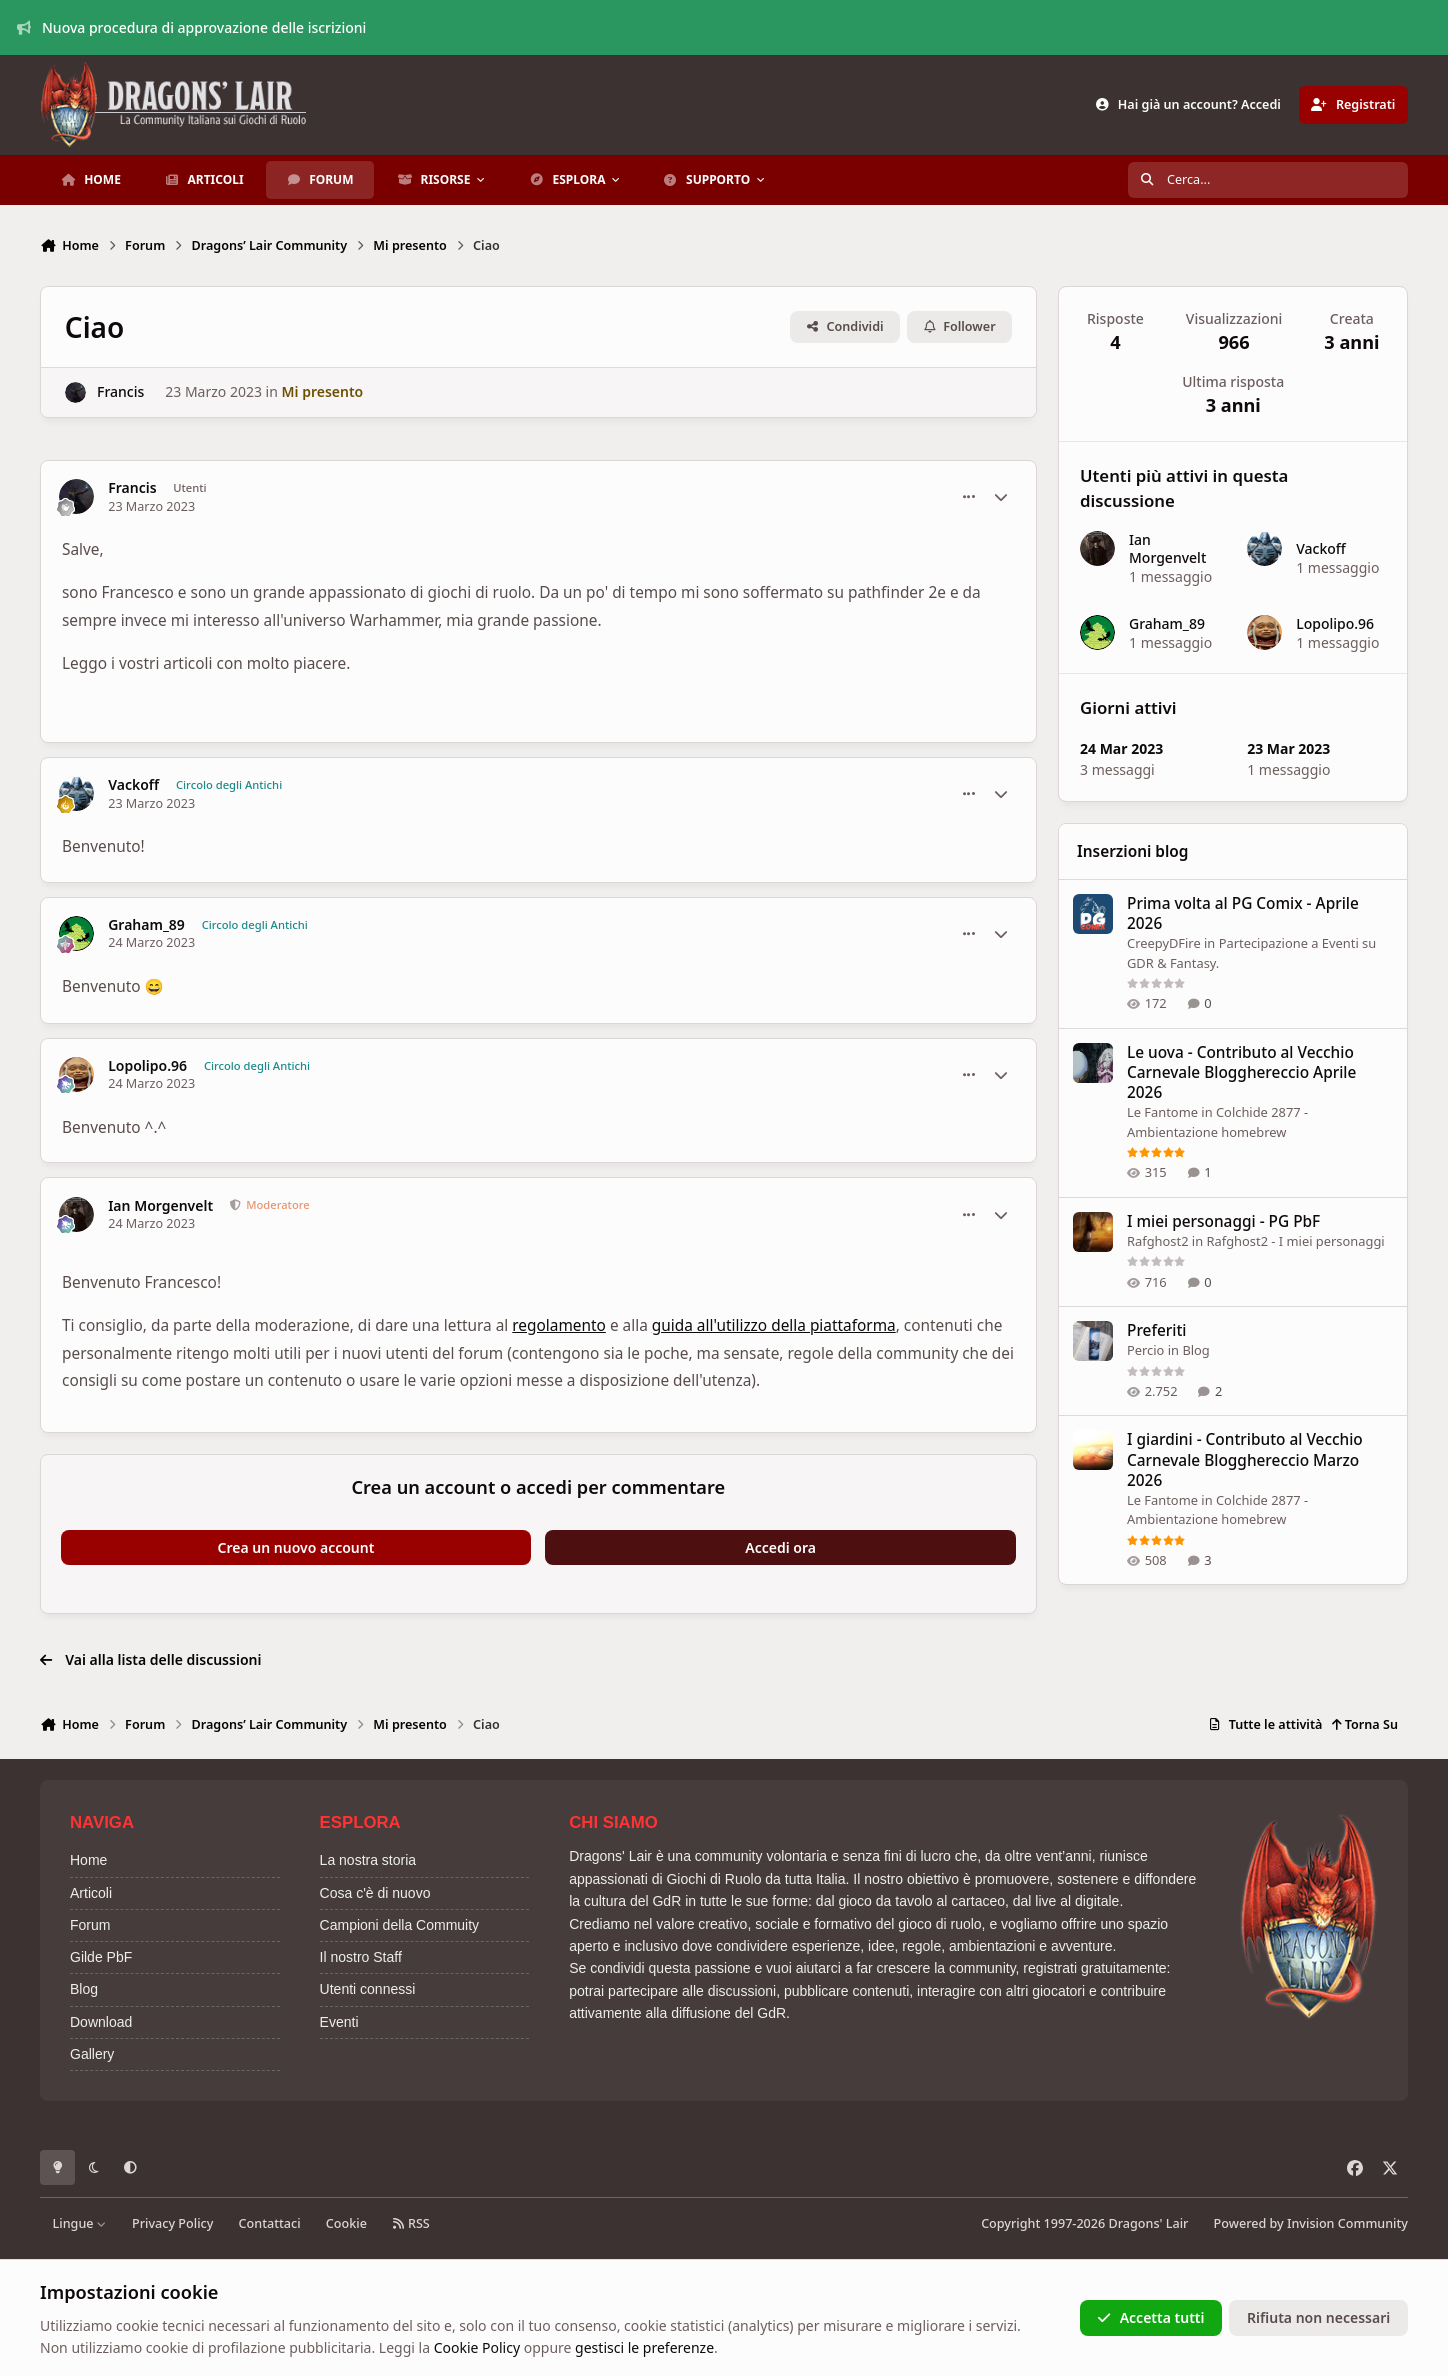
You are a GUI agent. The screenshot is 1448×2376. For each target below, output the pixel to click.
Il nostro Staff (361, 1957)
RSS (411, 2223)
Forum (90, 1925)
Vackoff (133, 785)
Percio (1145, 1350)
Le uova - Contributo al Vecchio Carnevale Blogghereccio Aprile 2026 (1241, 1072)
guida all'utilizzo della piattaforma (774, 1325)
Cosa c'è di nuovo (375, 1893)
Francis (120, 391)
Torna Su (1364, 1724)
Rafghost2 (1158, 1240)
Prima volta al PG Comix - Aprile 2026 (1243, 913)
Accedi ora (780, 1547)
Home (88, 1860)
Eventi (339, 2022)
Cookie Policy (477, 2347)
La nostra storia (368, 1860)
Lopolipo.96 (147, 1066)
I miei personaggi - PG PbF (1223, 1220)
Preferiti (1156, 1330)
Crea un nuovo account (296, 1547)
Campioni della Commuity (400, 1925)
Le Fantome (1162, 1112)
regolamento (559, 1325)
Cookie (346, 2223)
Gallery (92, 2054)
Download (101, 2022)
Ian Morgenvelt (160, 1206)
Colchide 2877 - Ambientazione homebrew (1217, 1509)
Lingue (80, 2223)
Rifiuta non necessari (1318, 2317)
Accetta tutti (1150, 2317)
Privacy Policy (172, 2223)
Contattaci (270, 2223)
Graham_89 (146, 925)
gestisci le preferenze (644, 2347)
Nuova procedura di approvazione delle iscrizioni (192, 27)
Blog (1195, 1350)
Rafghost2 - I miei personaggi (1295, 1240)
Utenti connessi (368, 1989)
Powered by (1311, 2223)
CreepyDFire (1164, 943)
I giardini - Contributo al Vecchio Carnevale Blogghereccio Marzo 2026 (1245, 1459)
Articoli (91, 1893)
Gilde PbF (101, 1957)
